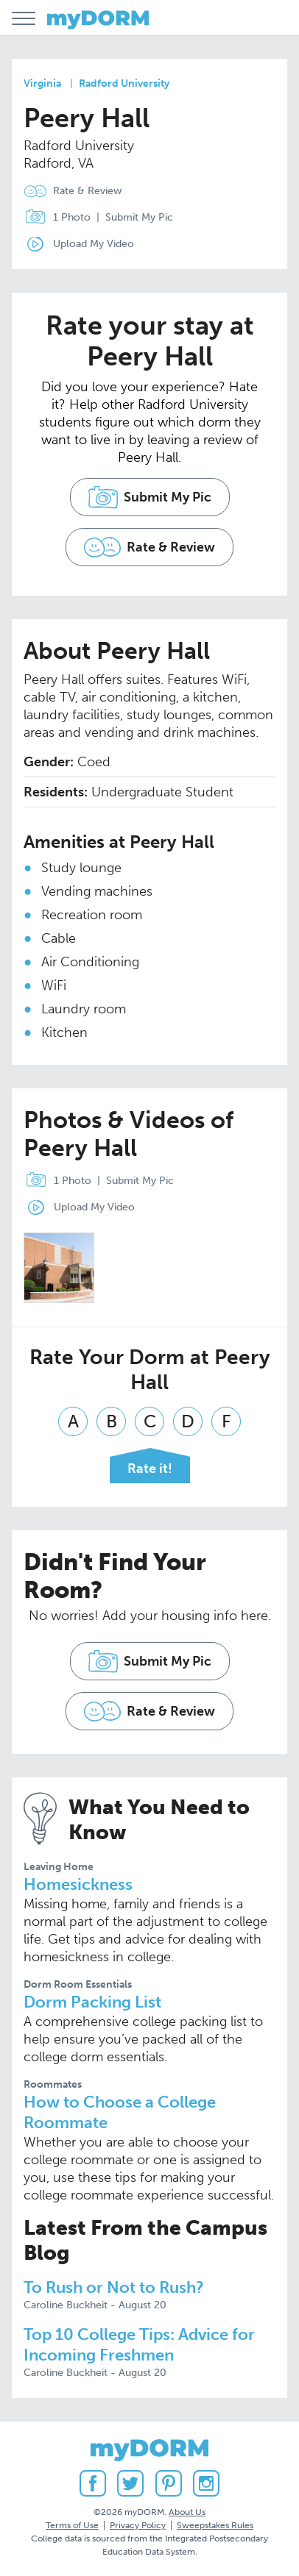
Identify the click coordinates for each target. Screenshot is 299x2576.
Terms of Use (72, 2525)
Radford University (124, 83)
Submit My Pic (139, 217)
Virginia (42, 83)
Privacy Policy (138, 2525)
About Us (187, 2512)
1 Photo (54, 217)
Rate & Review (87, 191)
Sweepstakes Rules (215, 2525)
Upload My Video (93, 244)
